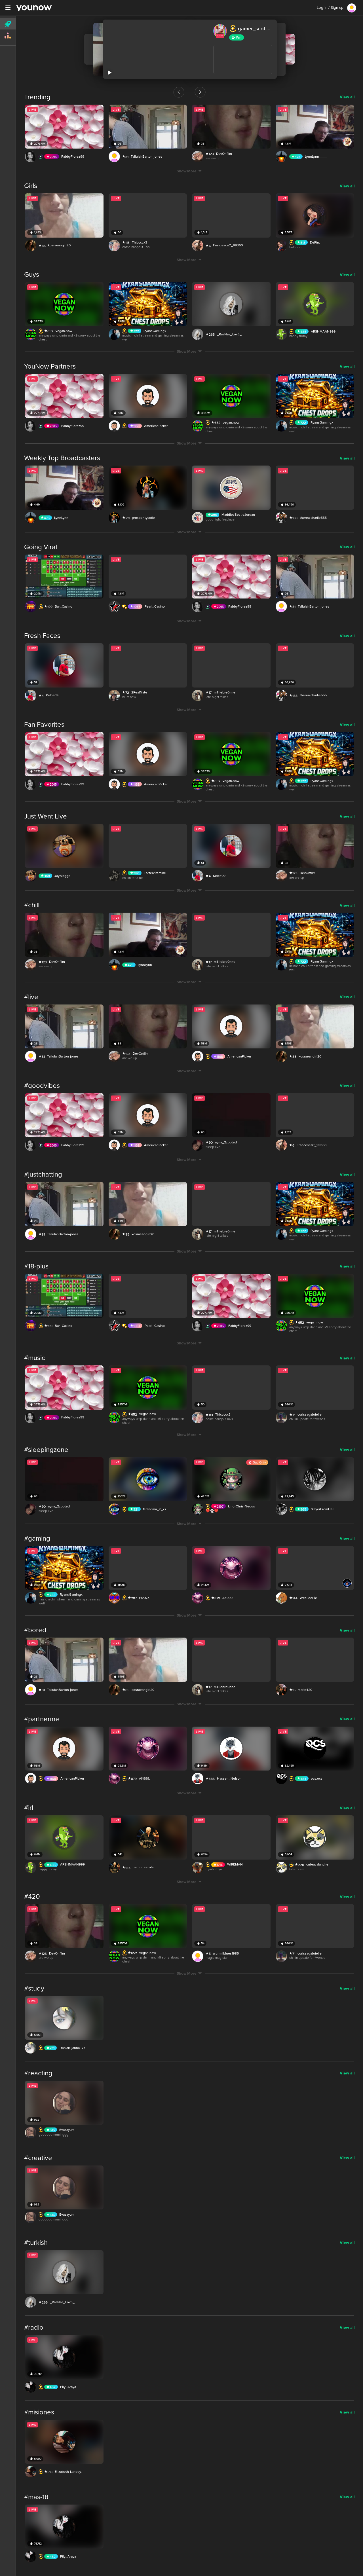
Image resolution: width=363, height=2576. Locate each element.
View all (347, 97)
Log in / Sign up (330, 7)
